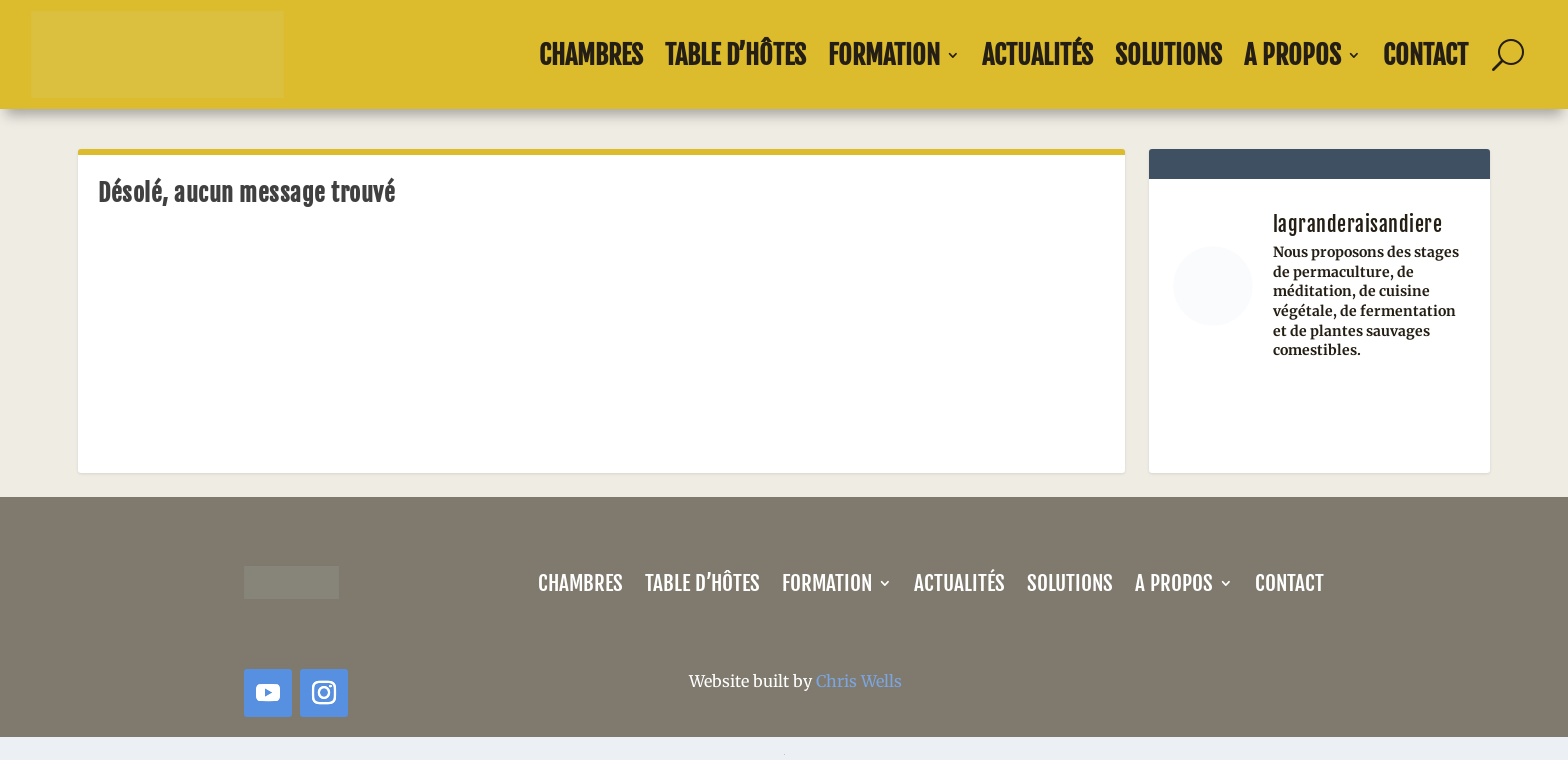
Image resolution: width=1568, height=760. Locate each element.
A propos (1292, 55)
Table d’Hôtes (735, 55)
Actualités (1037, 55)
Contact (1425, 55)
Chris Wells (859, 681)
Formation (884, 55)
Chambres (591, 55)
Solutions (1168, 55)
